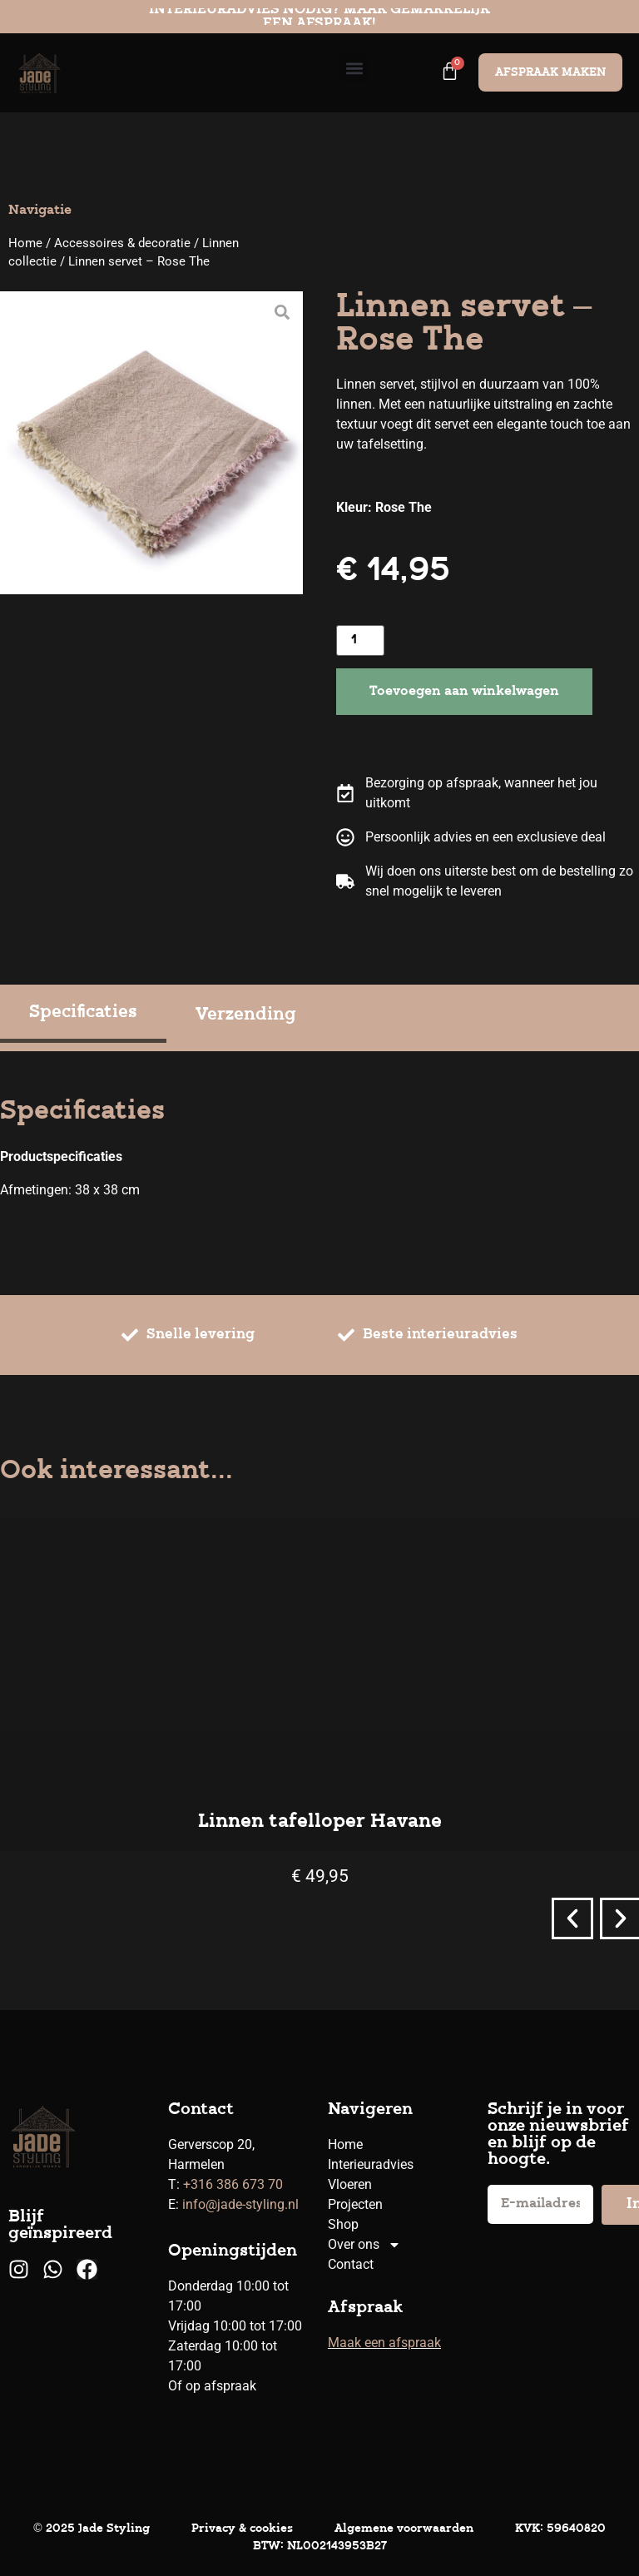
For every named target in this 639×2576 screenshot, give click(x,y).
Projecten (355, 2204)
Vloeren (350, 2184)
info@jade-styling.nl (240, 2204)
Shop (343, 2224)
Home (25, 243)
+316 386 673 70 (233, 2184)
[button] (354, 68)
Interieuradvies (371, 2164)
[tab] (83, 1015)
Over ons (364, 2245)
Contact (351, 2264)
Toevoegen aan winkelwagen (464, 691)
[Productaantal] (360, 640)
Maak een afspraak (384, 2342)
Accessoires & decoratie (122, 243)
